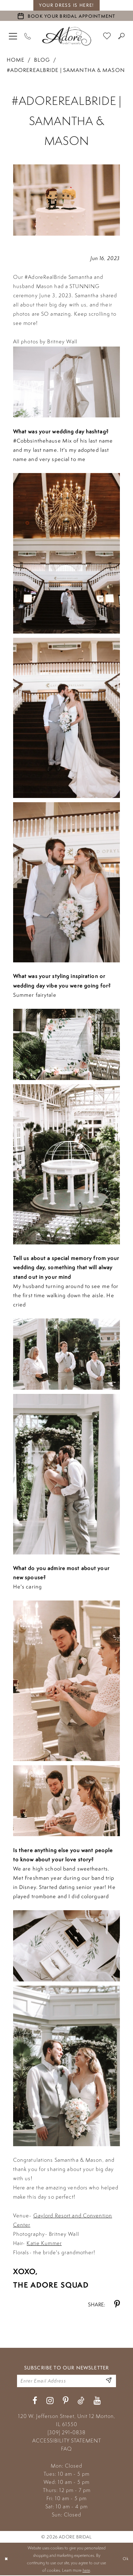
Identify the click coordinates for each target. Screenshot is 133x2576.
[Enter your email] (66, 2381)
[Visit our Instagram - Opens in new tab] (50, 2401)
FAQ (66, 2449)
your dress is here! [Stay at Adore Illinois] (66, 5)
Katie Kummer (44, 2243)
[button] (13, 36)
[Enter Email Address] (108, 2381)
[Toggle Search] (121, 36)
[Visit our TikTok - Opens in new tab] (81, 2401)
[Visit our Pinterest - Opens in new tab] (65, 2401)
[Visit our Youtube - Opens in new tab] (97, 2401)
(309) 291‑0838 (66, 2433)
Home (15, 59)
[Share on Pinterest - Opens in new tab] (117, 2304)
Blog (42, 59)
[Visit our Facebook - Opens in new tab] (35, 2401)
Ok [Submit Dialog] (125, 2559)
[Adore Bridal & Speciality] (67, 36)
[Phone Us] (28, 36)
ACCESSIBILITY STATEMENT (66, 2441)
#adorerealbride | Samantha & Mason (66, 70)
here (86, 2571)
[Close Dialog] (6, 2559)
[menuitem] (13, 36)
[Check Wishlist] (107, 35)
